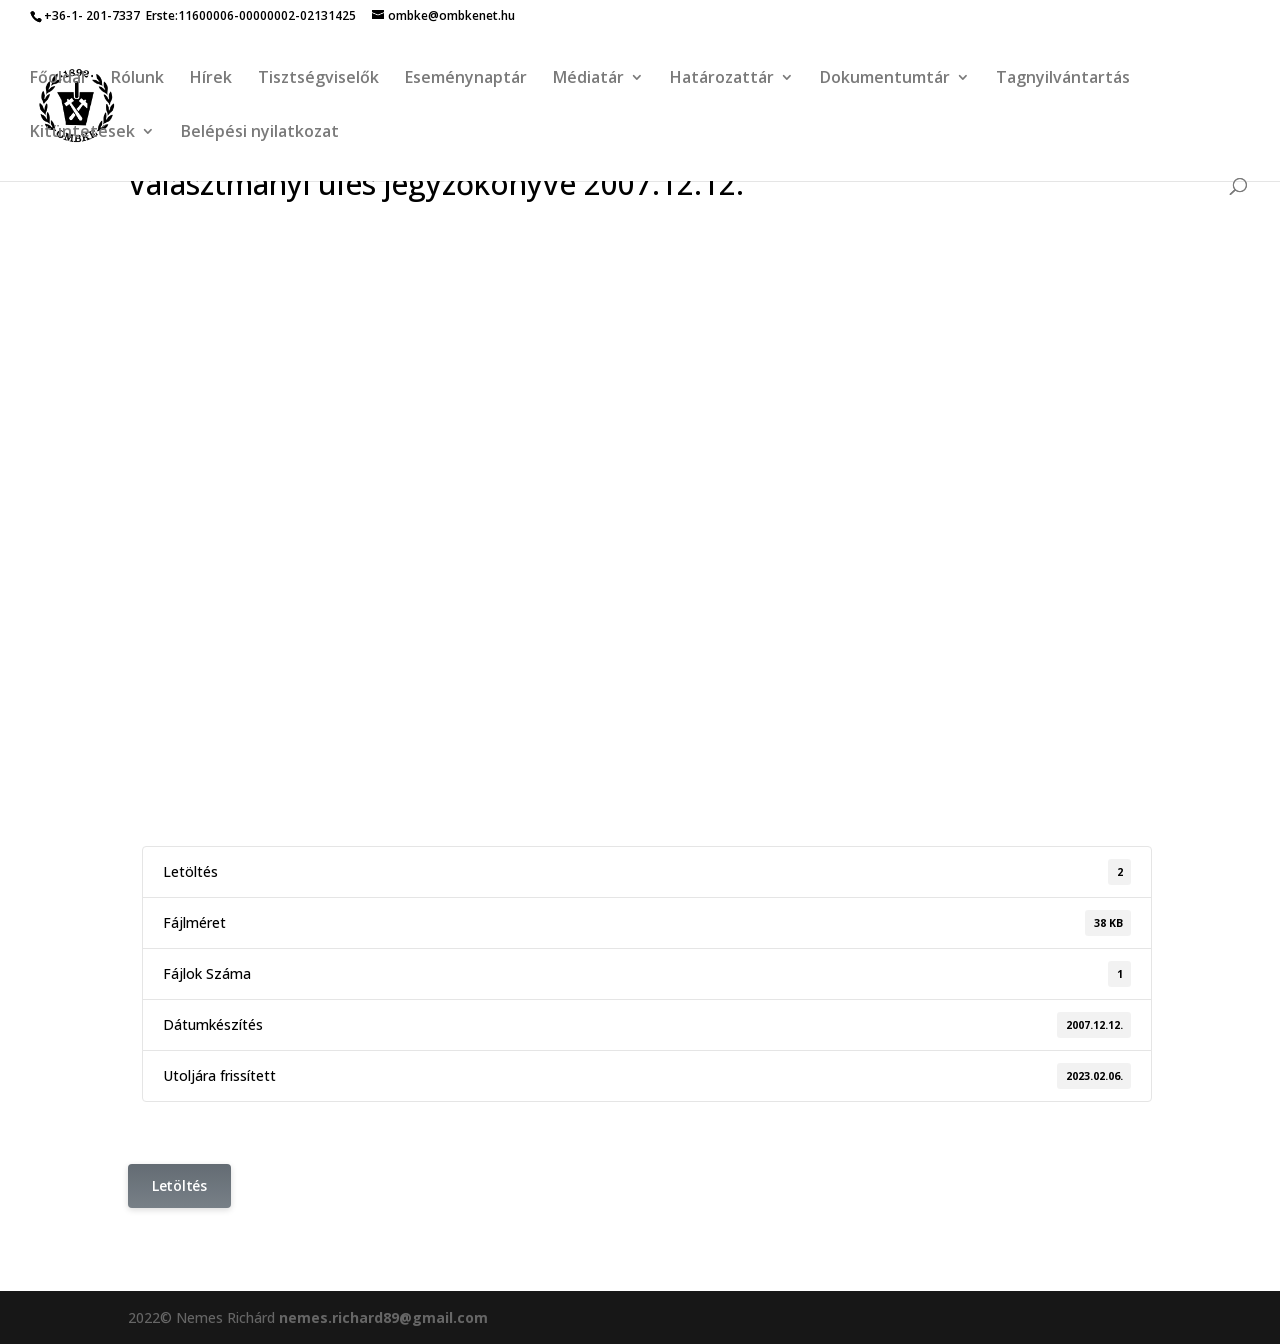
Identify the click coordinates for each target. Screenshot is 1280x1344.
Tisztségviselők (318, 79)
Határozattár (722, 79)
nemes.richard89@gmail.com (383, 1317)
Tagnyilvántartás (1063, 79)
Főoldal (57, 79)
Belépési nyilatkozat (260, 133)
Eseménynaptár (466, 79)
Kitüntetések (82, 133)
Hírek (211, 79)
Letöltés (179, 1185)
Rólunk (137, 79)
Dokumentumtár (885, 79)
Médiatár (588, 79)
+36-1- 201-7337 (92, 15)
